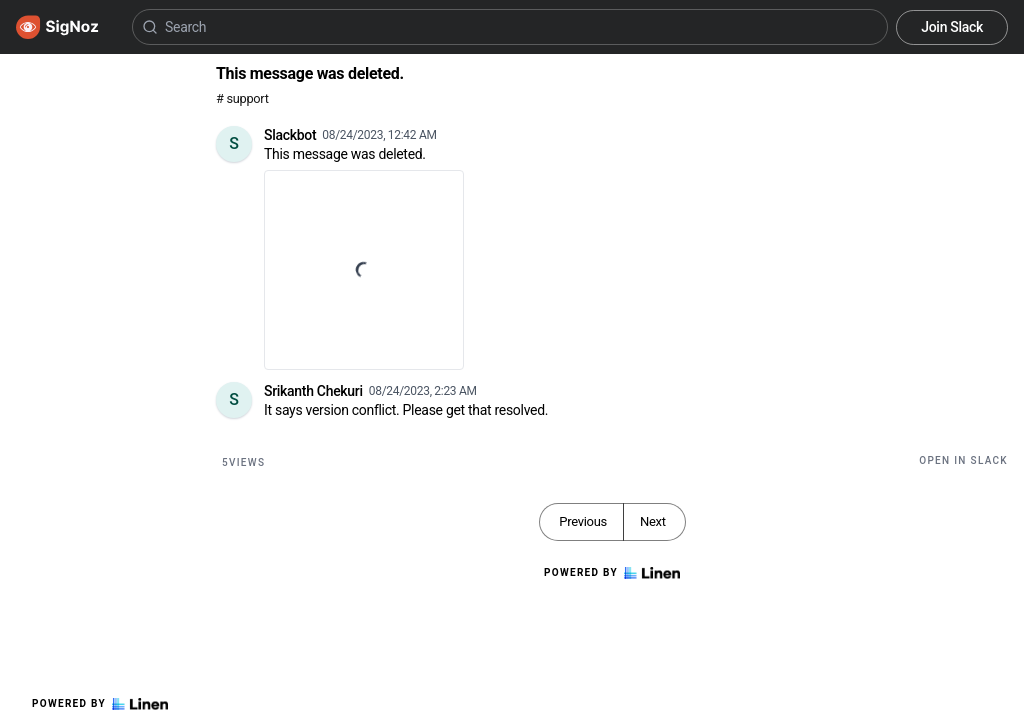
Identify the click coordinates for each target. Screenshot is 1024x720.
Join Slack (952, 27)
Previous (583, 521)
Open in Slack (963, 460)
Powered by (100, 704)
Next (653, 521)
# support (242, 98)
